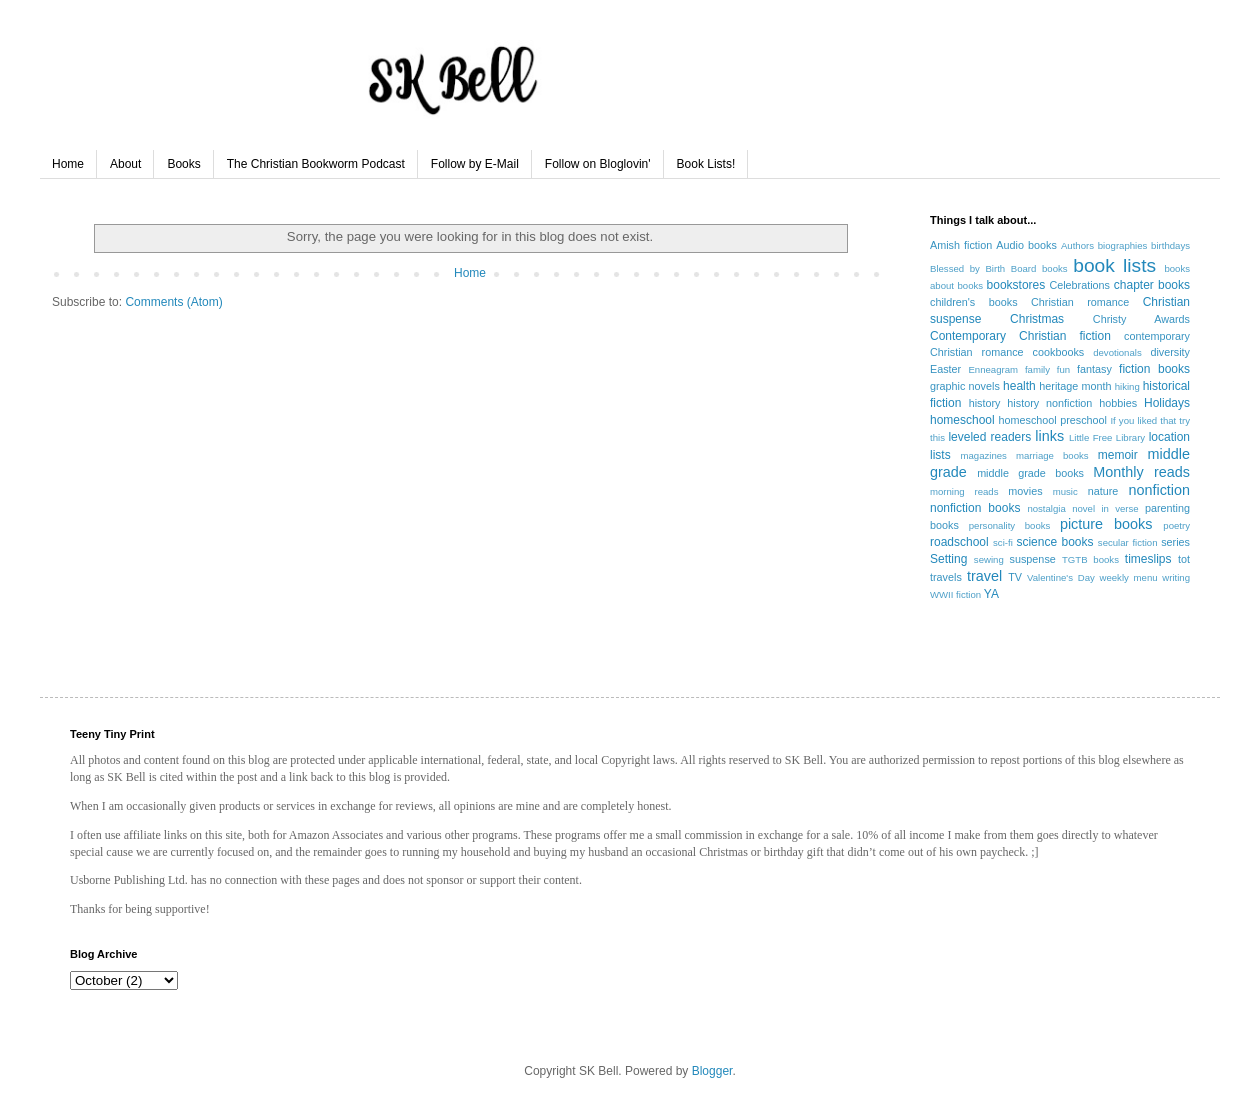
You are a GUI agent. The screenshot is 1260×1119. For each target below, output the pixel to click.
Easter (945, 369)
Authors (1077, 245)
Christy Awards (1141, 319)
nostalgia (1046, 508)
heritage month (1075, 386)
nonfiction (1159, 490)
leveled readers (989, 437)
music (1065, 491)
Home (68, 164)
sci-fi (1003, 542)
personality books (1010, 525)
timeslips (1148, 559)
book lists (1114, 265)
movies (1025, 491)
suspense (1033, 559)
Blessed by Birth (967, 268)
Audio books (1026, 245)
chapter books (1152, 285)
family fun (1047, 369)
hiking (1127, 386)
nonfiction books (975, 508)
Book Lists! (706, 164)
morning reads (964, 491)
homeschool (962, 420)
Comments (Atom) (173, 302)
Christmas (1037, 319)
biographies (1123, 245)
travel (984, 576)
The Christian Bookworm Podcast (316, 164)
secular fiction (1128, 542)
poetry (1176, 525)
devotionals (1117, 352)
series (1175, 542)
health (1019, 386)
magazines (983, 455)
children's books (974, 302)
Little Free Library (1107, 437)
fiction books (1154, 369)
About (125, 164)
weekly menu (1129, 577)
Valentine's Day (1061, 577)
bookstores (1016, 285)
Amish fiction (961, 245)
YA (991, 594)
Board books (1039, 268)
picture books (1106, 524)
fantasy (1094, 369)
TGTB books (1090, 559)
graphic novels (965, 386)
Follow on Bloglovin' (598, 164)
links (1049, 436)
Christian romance (1080, 302)
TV (1015, 577)
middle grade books (1030, 473)
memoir (1118, 455)
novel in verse (1105, 508)
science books (1054, 542)
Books (183, 164)
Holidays (1167, 403)
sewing (989, 559)
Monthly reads (1141, 472)
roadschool (959, 542)
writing (1176, 577)
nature (1103, 491)
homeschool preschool (1053, 420)
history (985, 403)
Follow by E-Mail (475, 164)
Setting (948, 559)
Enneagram (993, 369)
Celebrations (1079, 285)
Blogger (712, 1071)
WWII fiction (955, 594)
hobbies (1118, 403)
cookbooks (1059, 352)
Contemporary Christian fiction (1020, 336)
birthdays (1170, 245)
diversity (1170, 352)
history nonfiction (1049, 403)
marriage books (1052, 455)
